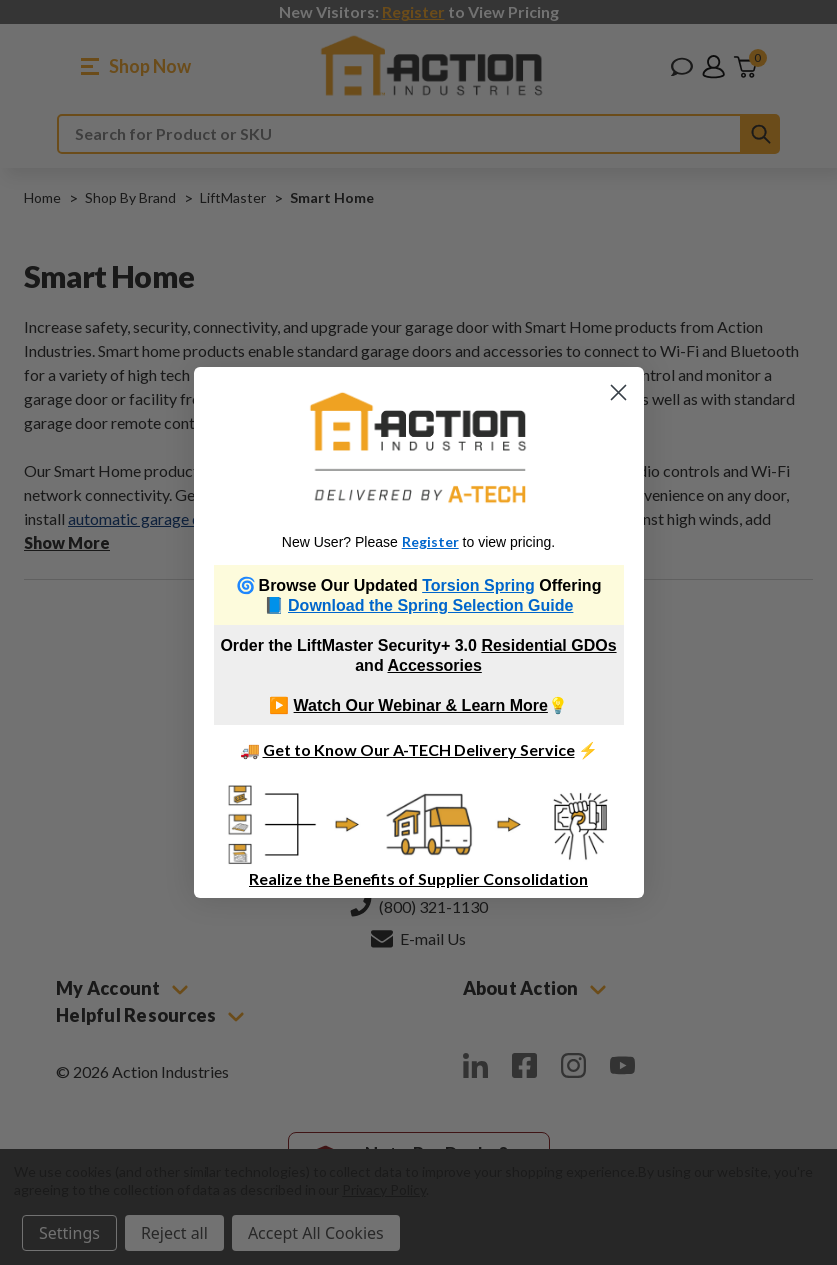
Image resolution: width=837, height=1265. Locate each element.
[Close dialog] (618, 392)
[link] (418, 447)
